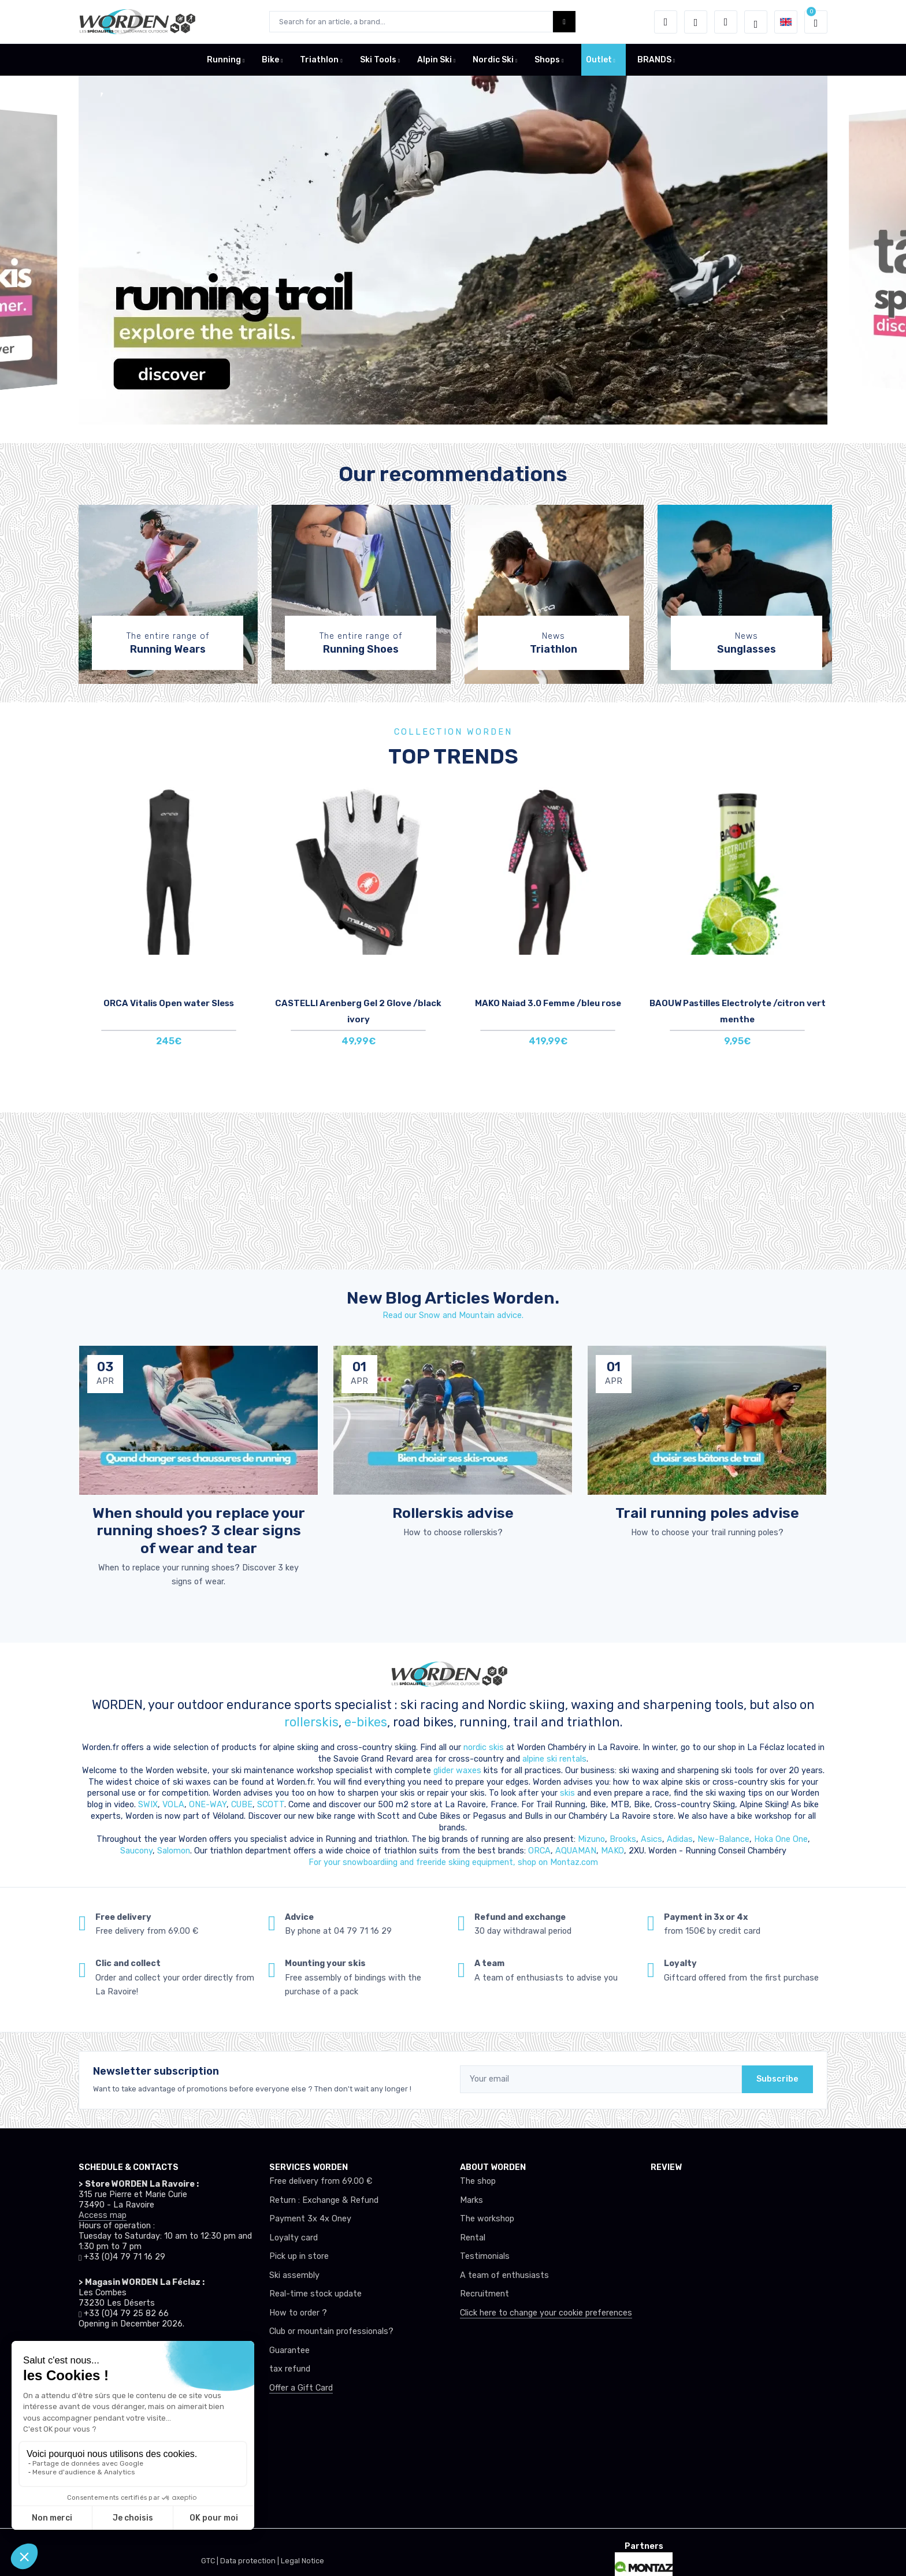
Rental (472, 2238)
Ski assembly (294, 2275)
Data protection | (250, 2560)
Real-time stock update (315, 2294)
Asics (651, 1839)
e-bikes (365, 1722)
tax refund (289, 2369)
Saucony (136, 1851)
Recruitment (484, 2294)
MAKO (612, 1851)
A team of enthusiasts (504, 2275)
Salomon (173, 1851)
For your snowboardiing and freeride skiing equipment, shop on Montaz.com (453, 1862)
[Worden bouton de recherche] (564, 21)
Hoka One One (781, 1839)
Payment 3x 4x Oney (310, 2219)
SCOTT (270, 1805)
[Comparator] (725, 21)
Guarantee (289, 2350)
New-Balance (723, 1839)
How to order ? (298, 2313)
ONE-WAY (207, 1805)
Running (224, 60)
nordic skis (483, 1747)
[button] (665, 21)
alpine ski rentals (554, 1759)
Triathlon (319, 60)
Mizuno (591, 1839)
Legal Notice (302, 2560)
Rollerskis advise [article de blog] (453, 1512)
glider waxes (456, 1770)
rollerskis (311, 1722)
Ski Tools (378, 60)
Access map (103, 2215)
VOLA (173, 1805)
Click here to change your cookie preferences (546, 2313)
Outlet (599, 60)
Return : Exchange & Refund (323, 2200)
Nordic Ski (493, 60)
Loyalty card (293, 2238)
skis (568, 1793)
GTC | (210, 2560)
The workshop (487, 2219)
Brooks (623, 1839)
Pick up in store (299, 2256)
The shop (478, 2181)
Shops (547, 60)
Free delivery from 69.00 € (320, 2181)
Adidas (680, 1839)
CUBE (242, 1805)
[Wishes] (695, 21)
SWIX (148, 1805)
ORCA (539, 1851)
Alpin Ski (434, 60)
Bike (270, 60)
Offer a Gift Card (301, 2388)
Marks (471, 2200)
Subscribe (777, 2079)
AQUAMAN (575, 1851)
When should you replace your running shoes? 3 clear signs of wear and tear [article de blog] (198, 1530)
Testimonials (485, 2256)
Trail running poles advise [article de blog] (707, 1512)
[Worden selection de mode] (755, 21)
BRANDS (654, 60)
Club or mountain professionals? (331, 2331)
